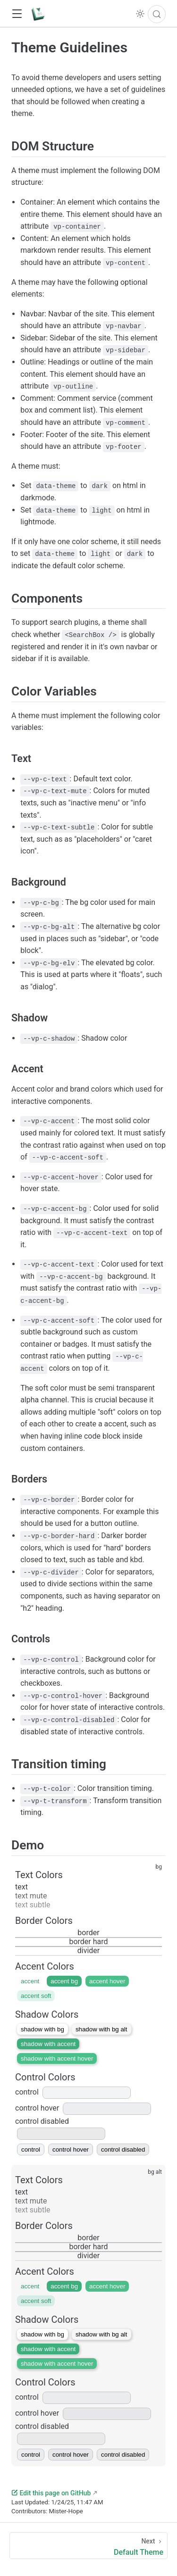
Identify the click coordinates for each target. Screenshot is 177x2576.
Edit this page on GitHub (51, 2493)
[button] (17, 14)
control (73, 2091)
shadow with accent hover (57, 2058)
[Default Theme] (88, 2545)
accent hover (107, 1981)
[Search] (157, 14)
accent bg (64, 1981)
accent (30, 1981)
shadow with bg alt (101, 2029)
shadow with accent (48, 2043)
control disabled (123, 2149)
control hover (83, 2108)
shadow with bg (42, 2029)
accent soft (36, 1995)
